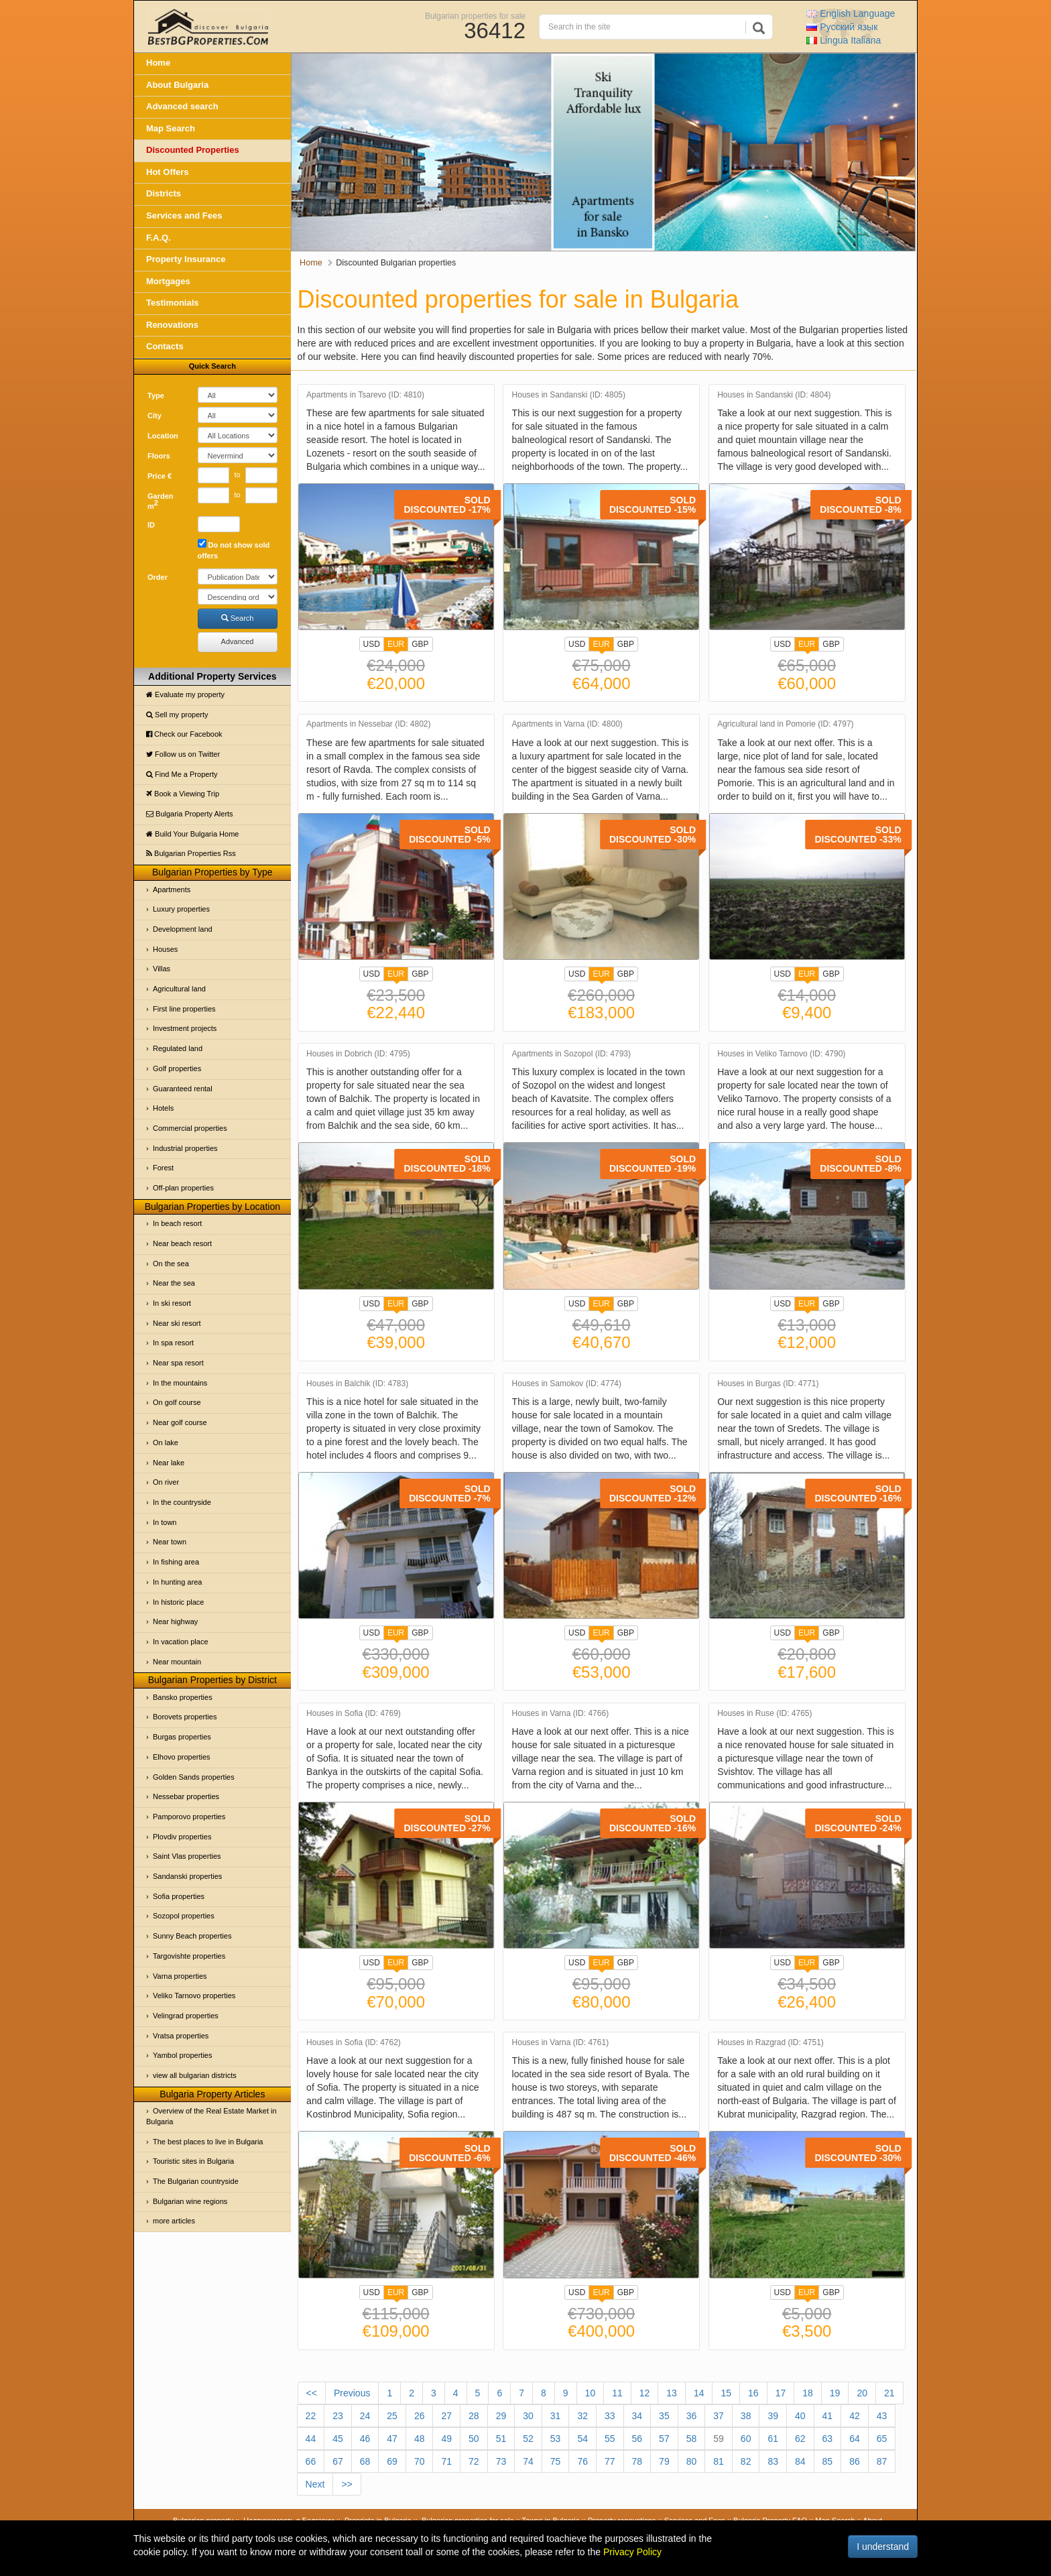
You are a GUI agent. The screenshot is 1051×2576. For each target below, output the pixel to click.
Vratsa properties (180, 2036)
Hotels (163, 1108)
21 (889, 2393)
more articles (174, 2221)
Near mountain (177, 1662)
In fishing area (176, 1562)
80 (691, 2461)
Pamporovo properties (189, 1817)
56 (637, 2438)
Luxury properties (181, 909)
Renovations (172, 325)
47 (392, 2438)
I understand (883, 2546)
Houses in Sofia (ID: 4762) (353, 2042)
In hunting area (177, 1582)
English (850, 13)
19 (835, 2393)
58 (691, 2438)
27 (446, 2415)
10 (590, 2393)
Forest (163, 1168)
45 (337, 2438)
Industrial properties (185, 1148)
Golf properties (177, 1068)
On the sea (171, 1264)
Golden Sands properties (194, 1777)
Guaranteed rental (182, 1089)
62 (800, 2438)
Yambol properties (182, 2055)
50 (474, 2438)
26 (419, 2415)
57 (664, 2438)
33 (610, 2415)
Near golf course (180, 1422)
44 (311, 2438)
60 (746, 2438)
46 (365, 2438)
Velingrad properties (186, 2016)
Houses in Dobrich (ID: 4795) (358, 1054)
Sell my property (177, 715)
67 (337, 2461)
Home (158, 63)
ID (151, 525)
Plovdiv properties (182, 1837)
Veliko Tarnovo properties (194, 1995)
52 (528, 2438)
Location (162, 436)
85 (827, 2461)
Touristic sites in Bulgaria (193, 2161)
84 (800, 2461)
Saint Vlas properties (187, 1856)
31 (555, 2415)
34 (637, 2415)
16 (753, 2393)
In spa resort (173, 1343)
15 (726, 2393)
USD (371, 644)
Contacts (165, 346)
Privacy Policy (632, 2552)
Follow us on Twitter (183, 754)
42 (854, 2415)
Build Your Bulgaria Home (192, 834)
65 (882, 2438)
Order (157, 577)
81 (718, 2461)
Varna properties (180, 1976)
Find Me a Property (182, 774)
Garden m (160, 501)
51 (501, 2438)
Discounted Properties (192, 150)
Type (155, 395)
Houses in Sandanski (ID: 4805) (568, 395)
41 (827, 2415)
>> (346, 2484)
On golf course (177, 1402)
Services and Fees (184, 215)
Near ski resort (177, 1323)
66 (311, 2461)
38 (746, 2415)
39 (772, 2415)
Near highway (175, 1621)
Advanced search (182, 106)
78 (637, 2461)
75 (555, 2461)
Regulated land (177, 1048)
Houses (165, 949)
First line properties (184, 1009)
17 (781, 2393)
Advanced (237, 641)
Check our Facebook (184, 734)
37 (718, 2415)
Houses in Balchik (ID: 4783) (357, 1383)
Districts (163, 193)
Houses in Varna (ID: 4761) (560, 2042)
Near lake (168, 1463)
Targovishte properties (189, 1956)
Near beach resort (182, 1243)
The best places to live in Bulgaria (208, 2142)
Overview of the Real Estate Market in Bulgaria (211, 2116)
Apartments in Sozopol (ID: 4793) (571, 1054)
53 (555, 2438)
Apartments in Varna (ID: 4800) (567, 724)
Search (237, 618)
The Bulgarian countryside (196, 2181)
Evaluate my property (185, 694)
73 (501, 2461)
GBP (420, 644)
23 (337, 2415)
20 (862, 2393)
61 (772, 2438)
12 (644, 2393)
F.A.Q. (158, 238)
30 (528, 2415)
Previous (352, 2393)
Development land (182, 929)
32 (582, 2415)
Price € (159, 476)
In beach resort (177, 1223)
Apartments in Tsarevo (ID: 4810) (365, 395)
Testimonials (172, 303)
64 (854, 2438)
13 (671, 2393)
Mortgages (168, 281)
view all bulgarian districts (195, 2075)
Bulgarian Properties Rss (191, 853)
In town (164, 1522)
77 (610, 2461)
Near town (169, 1542)
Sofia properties (178, 1896)
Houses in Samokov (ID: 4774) (566, 1383)
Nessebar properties (186, 1796)
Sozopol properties (183, 1916)
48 (419, 2438)
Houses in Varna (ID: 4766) (560, 1713)
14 (699, 2393)
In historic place (178, 1602)
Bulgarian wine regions (190, 2201)
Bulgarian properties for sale (475, 15)
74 (528, 2461)
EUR (395, 645)
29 (501, 2415)
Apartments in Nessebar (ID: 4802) (368, 724)
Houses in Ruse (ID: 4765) (764, 1713)
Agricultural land (179, 989)
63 (827, 2438)
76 (582, 2461)
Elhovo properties (181, 1757)
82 (746, 2461)
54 (582, 2438)
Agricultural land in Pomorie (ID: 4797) (785, 724)
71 (446, 2461)
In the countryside (182, 1502)
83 (772, 2461)
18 (807, 2393)
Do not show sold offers (234, 549)
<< (311, 2393)
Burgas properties (182, 1737)
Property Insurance (186, 259)
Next (315, 2484)
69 (392, 2461)
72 (474, 2461)
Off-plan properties (183, 1188)
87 (882, 2461)
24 (365, 2415)
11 (617, 2393)
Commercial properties (190, 1128)
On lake (165, 1442)
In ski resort (172, 1303)
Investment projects (185, 1028)
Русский (841, 26)
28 (474, 2415)
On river (166, 1482)
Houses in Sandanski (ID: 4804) (773, 395)
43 (882, 2415)
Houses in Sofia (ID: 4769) (353, 1713)
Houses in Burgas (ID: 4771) (767, 1383)
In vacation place (180, 1642)
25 (392, 2415)
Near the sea (174, 1283)
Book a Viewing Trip (182, 794)
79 (664, 2461)
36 (691, 2415)
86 (854, 2461)
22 (311, 2415)
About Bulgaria (177, 85)
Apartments (171, 889)
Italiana (843, 40)
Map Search (170, 128)
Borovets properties (185, 1717)
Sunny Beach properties (192, 1936)
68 (365, 2461)
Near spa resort (178, 1363)
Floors (158, 456)
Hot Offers (167, 172)
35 (664, 2415)
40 (800, 2415)
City (154, 416)
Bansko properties (182, 1697)
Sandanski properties (187, 1876)
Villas (161, 969)
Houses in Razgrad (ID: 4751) (770, 2042)
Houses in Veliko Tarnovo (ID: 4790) (781, 1054)
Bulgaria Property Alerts (189, 814)
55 (610, 2438)
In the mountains (180, 1383)
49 (446, 2438)
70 (419, 2461)
